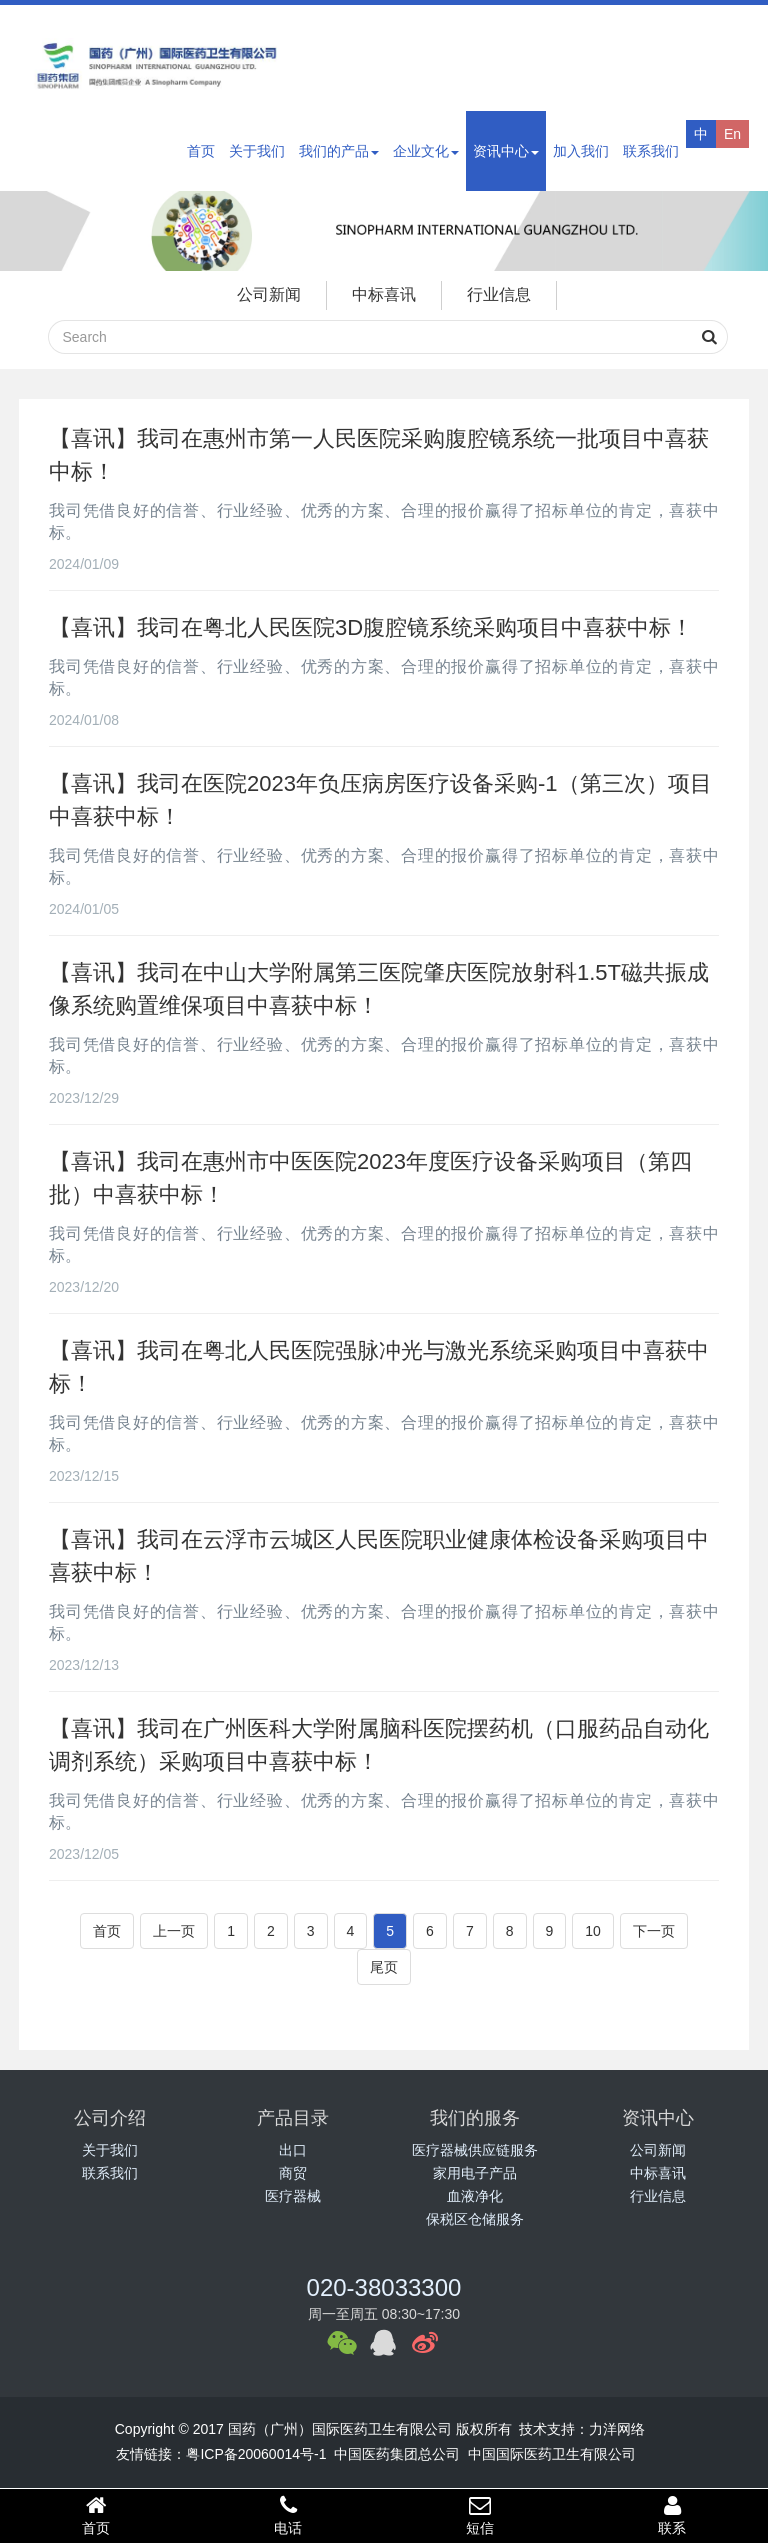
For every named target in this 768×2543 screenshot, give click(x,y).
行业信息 (499, 294)
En (732, 134)
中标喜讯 (384, 294)
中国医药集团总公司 (397, 2454)
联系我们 (651, 151)
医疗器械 (293, 2196)
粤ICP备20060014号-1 (256, 2454)
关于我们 (257, 151)
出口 (293, 2150)
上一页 (174, 1931)
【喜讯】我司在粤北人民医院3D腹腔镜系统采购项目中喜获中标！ (371, 627)
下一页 (654, 1931)
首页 (201, 151)
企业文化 (426, 151)
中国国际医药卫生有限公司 (552, 2454)
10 (593, 1931)
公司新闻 (269, 294)
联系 (672, 2515)
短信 (480, 2515)
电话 (288, 2515)
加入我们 (581, 151)
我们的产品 (339, 151)
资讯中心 (506, 151)
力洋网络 (617, 2429)
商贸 (293, 2173)
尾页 (384, 1967)
